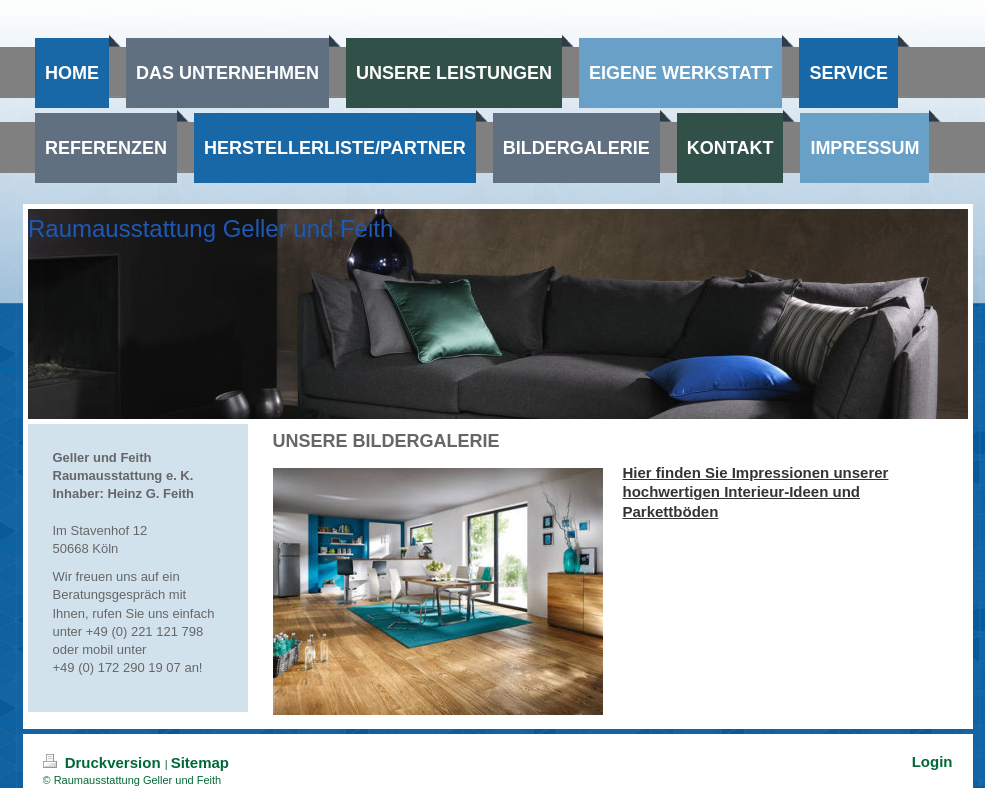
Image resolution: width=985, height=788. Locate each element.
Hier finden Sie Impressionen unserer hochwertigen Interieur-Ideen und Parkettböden (756, 491)
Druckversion (104, 762)
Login (932, 761)
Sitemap (200, 762)
